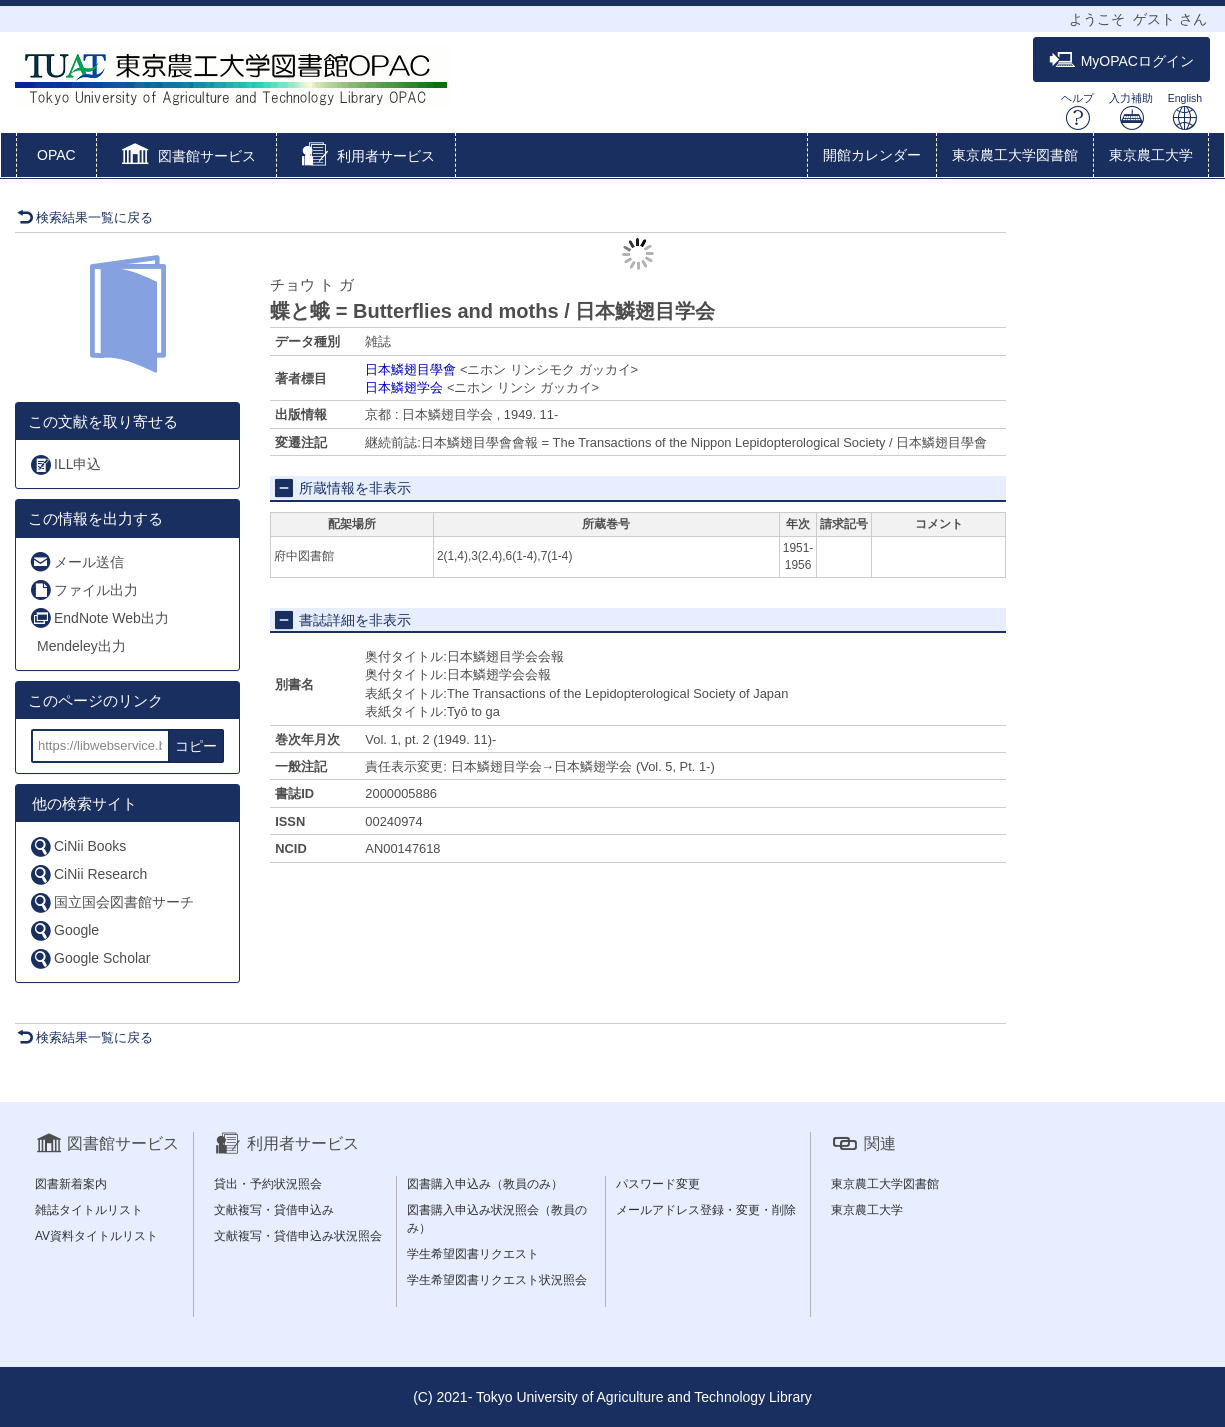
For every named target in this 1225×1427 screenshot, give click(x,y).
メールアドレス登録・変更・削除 (706, 1210)
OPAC (56, 155)
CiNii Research (88, 874)
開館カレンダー (872, 155)
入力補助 (1131, 111)
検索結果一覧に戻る (85, 217)
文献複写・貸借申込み (274, 1210)
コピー (196, 746)
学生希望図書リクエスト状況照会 (497, 1280)
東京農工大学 (1151, 155)
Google (64, 930)
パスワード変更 (658, 1184)
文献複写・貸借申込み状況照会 (298, 1236)
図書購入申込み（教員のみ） (485, 1184)
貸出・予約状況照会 (268, 1184)
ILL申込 (65, 464)
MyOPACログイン (1121, 60)
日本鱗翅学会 (404, 387)
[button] (186, 157)
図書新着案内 (71, 1184)
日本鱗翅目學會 (410, 369)
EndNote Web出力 (99, 617)
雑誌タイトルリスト (89, 1210)
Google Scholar (90, 958)
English (1185, 111)
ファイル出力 (83, 589)
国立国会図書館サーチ (111, 902)
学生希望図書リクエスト (473, 1254)
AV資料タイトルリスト (96, 1236)
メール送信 (76, 561)
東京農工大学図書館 (1015, 155)
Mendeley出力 (81, 646)
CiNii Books (77, 846)
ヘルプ (1077, 111)
